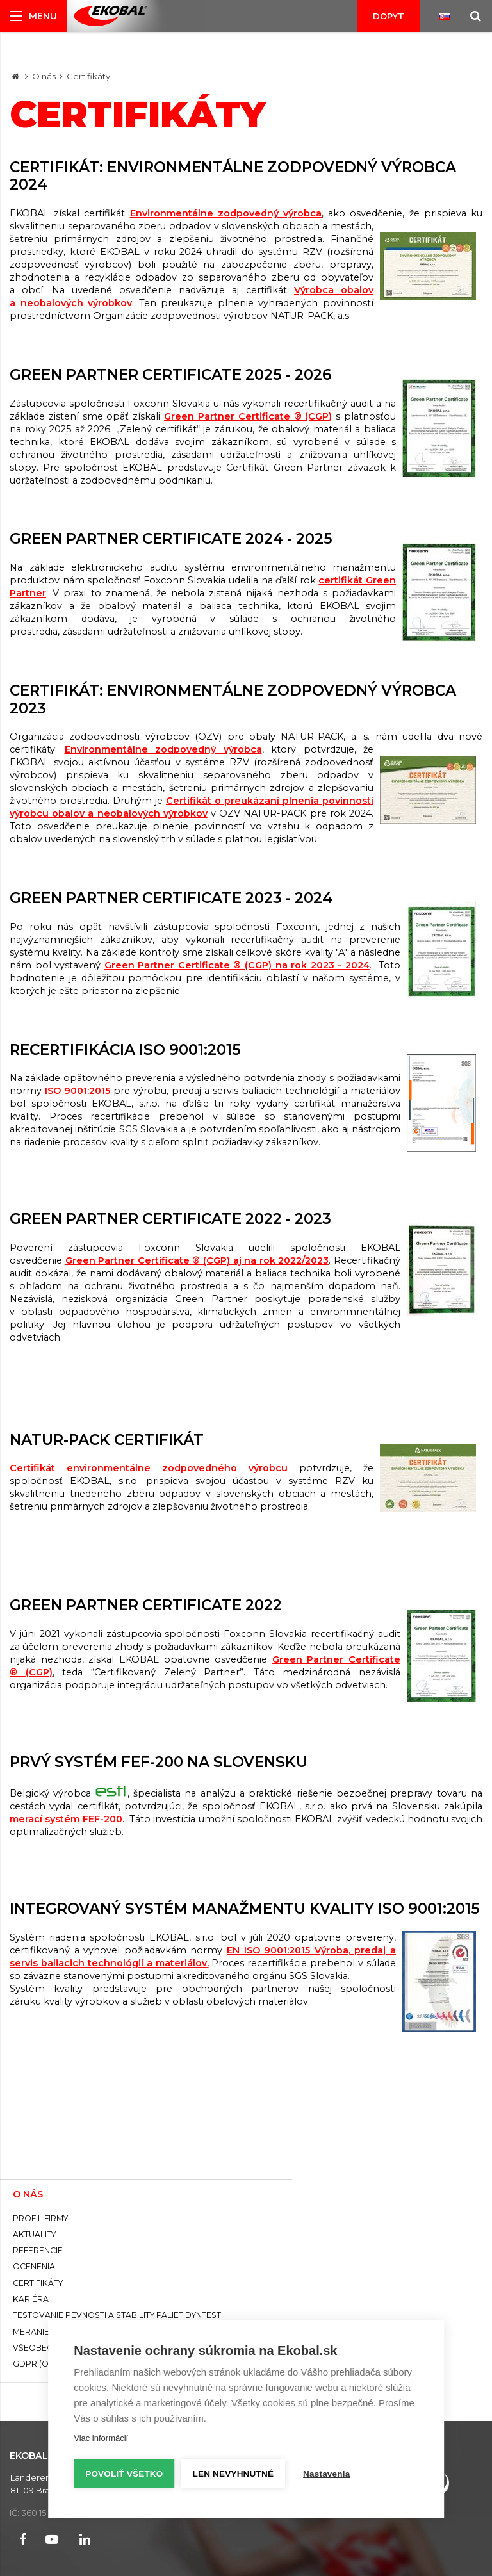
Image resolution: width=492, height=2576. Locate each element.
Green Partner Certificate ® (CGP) (248, 416)
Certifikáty (88, 76)
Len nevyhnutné (233, 2474)
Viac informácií (101, 2438)
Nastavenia (326, 2474)
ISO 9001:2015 (77, 1090)
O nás (44, 76)
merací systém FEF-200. (67, 1819)
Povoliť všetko (124, 2474)
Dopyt (388, 16)
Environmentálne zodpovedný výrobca (226, 213)
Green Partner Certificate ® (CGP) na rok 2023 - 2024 (237, 965)
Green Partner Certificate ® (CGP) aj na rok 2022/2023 (197, 1260)
